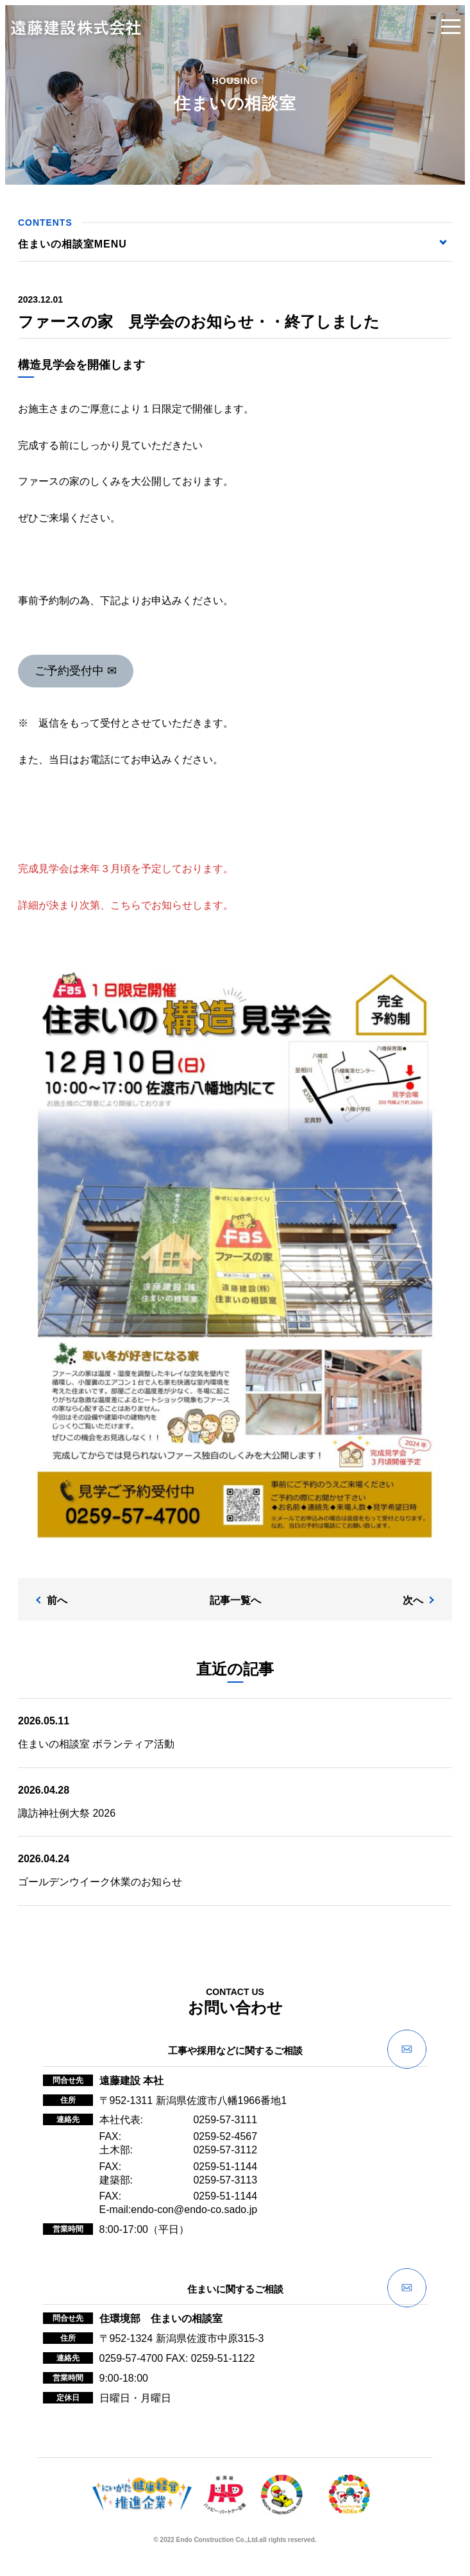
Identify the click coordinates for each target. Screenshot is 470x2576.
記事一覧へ (235, 1600)
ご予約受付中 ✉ (76, 670)
